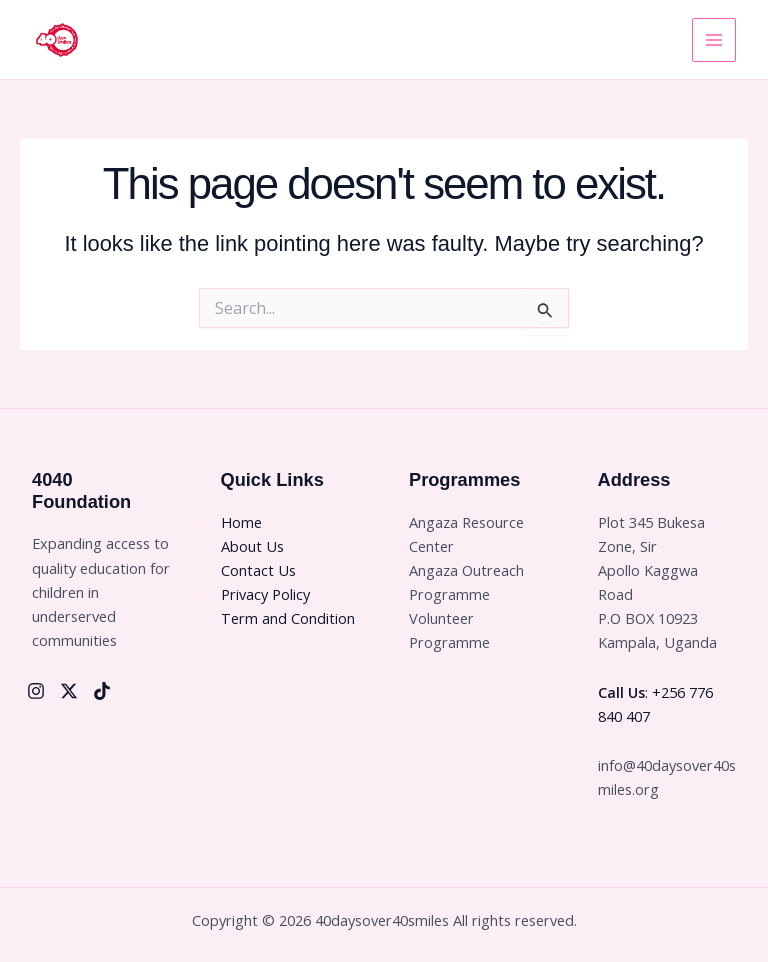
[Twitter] (69, 691)
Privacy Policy (265, 594)
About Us (252, 546)
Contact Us (258, 570)
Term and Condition (288, 618)
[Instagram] (36, 691)
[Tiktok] (102, 691)
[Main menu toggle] (714, 40)
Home (241, 522)
